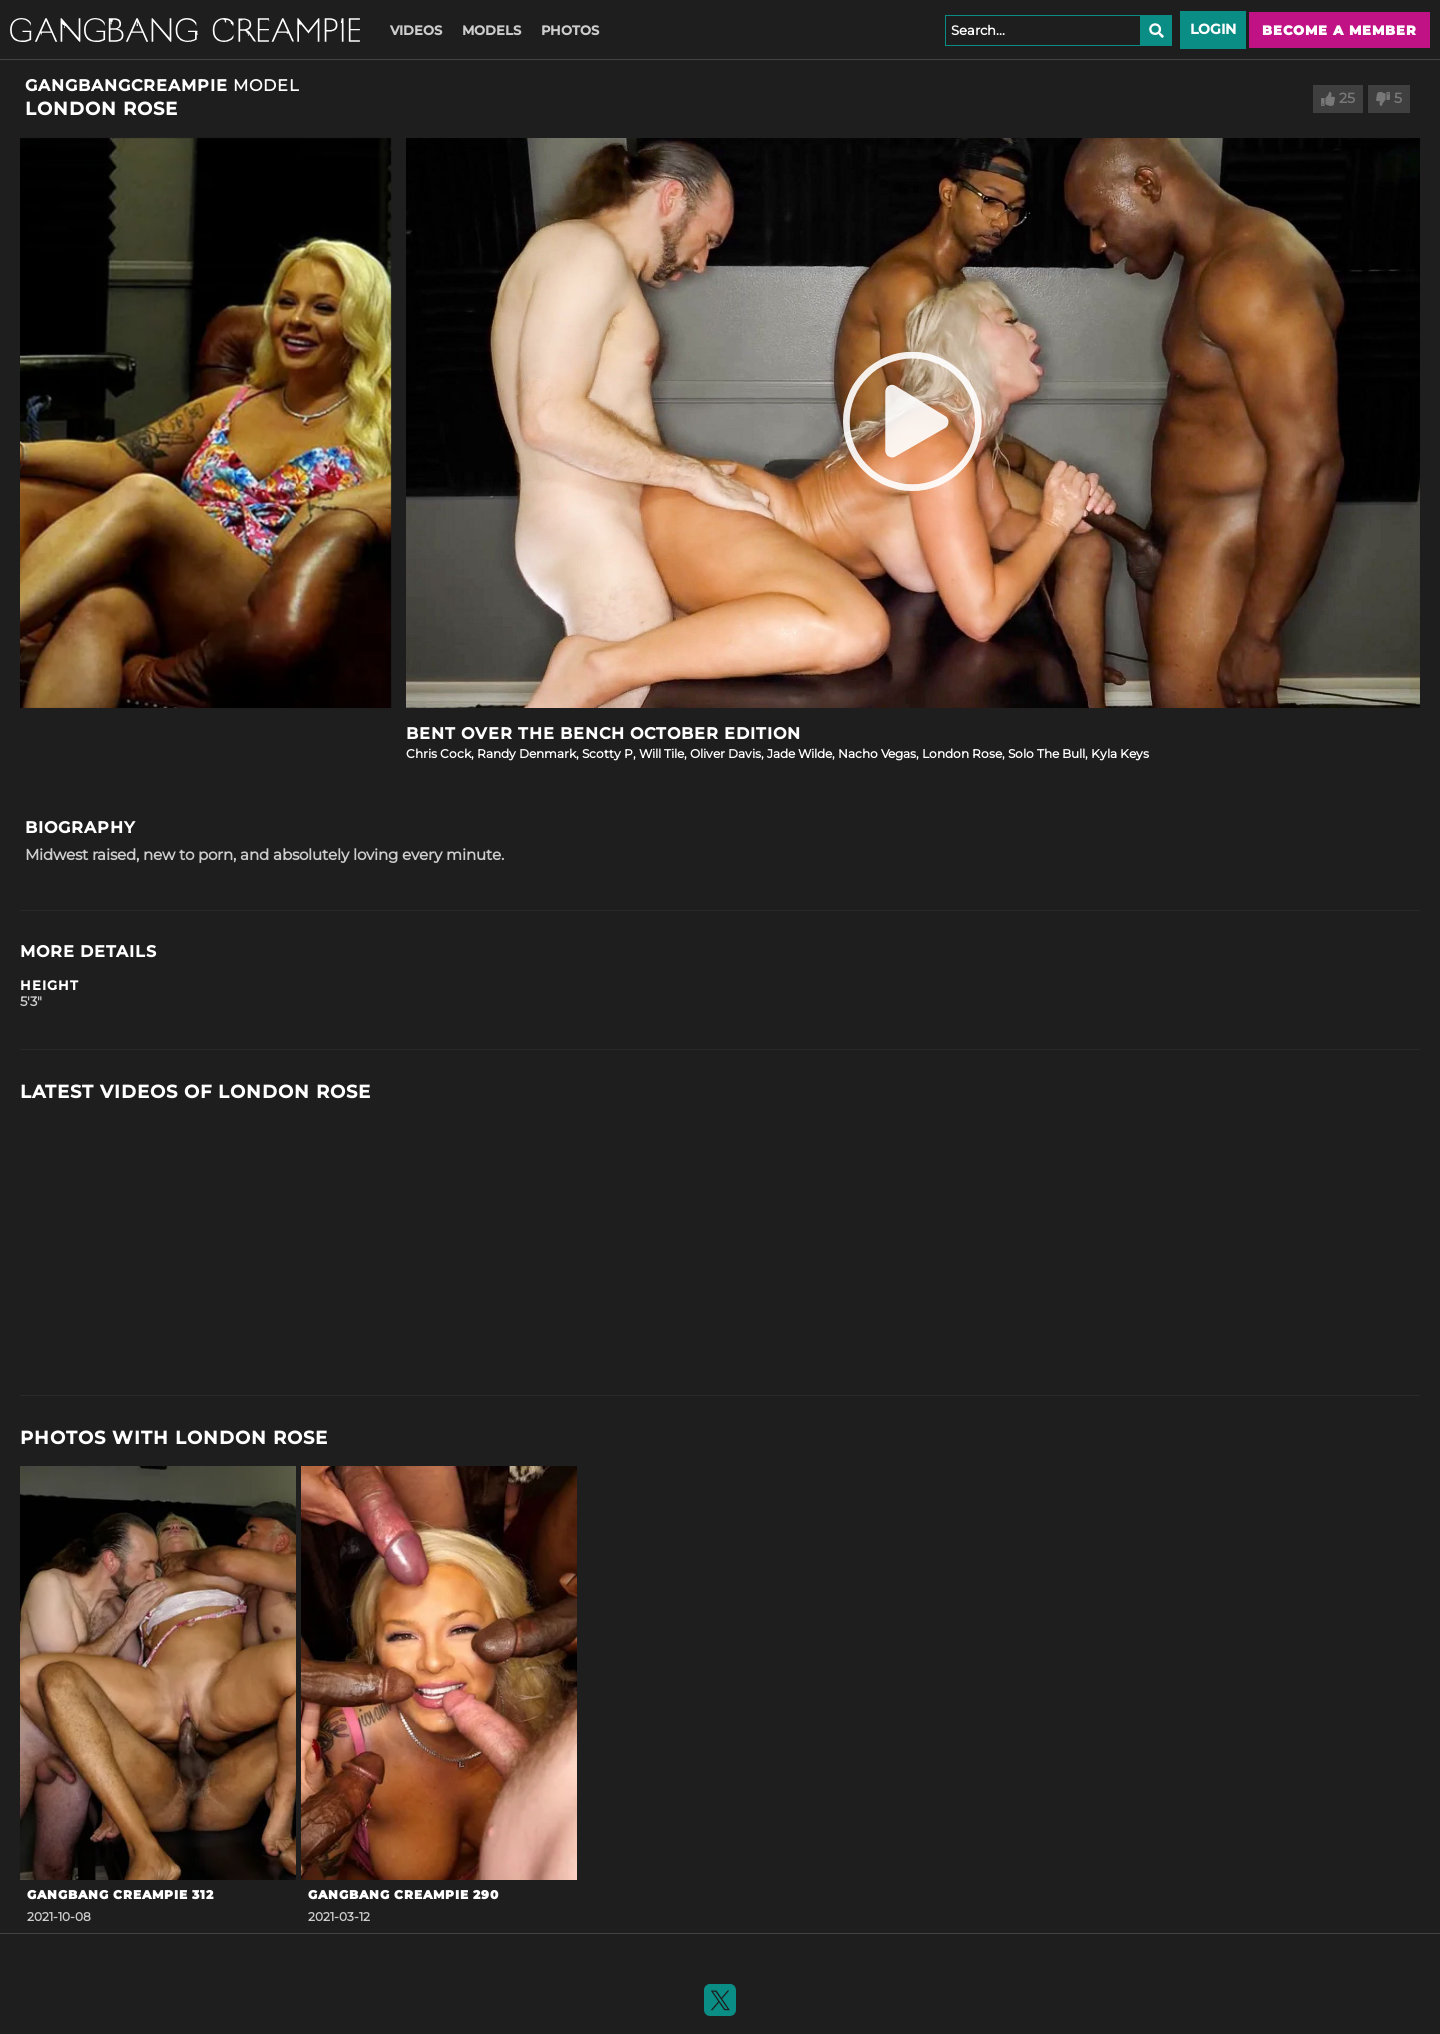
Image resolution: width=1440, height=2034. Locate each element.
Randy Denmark (526, 753)
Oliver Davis (725, 753)
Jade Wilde (799, 753)
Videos (416, 30)
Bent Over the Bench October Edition (603, 733)
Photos (570, 30)
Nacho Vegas (877, 753)
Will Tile (661, 753)
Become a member (1339, 30)
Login (1213, 29)
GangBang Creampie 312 (120, 1894)
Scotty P (607, 753)
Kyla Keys (1120, 753)
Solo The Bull (1046, 753)
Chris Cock (438, 753)
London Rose (962, 753)
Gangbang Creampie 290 (403, 1894)
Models (491, 30)
